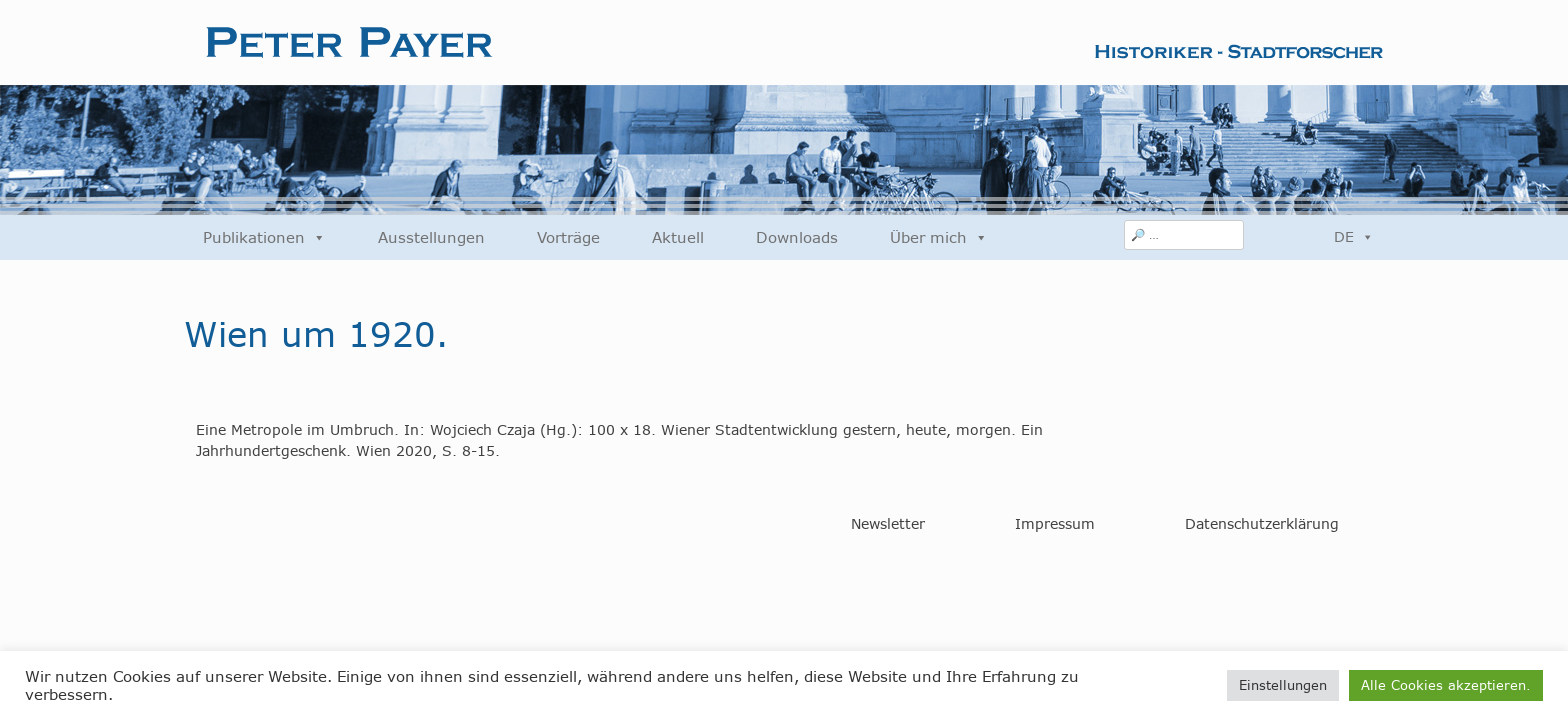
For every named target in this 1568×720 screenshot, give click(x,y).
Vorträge (568, 237)
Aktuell (678, 237)
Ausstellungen (431, 237)
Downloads (797, 237)
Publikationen (264, 237)
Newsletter (888, 524)
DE (1354, 237)
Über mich (939, 237)
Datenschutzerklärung (1262, 524)
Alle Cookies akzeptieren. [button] (1446, 685)
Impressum (1055, 524)
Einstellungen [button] (1283, 685)
